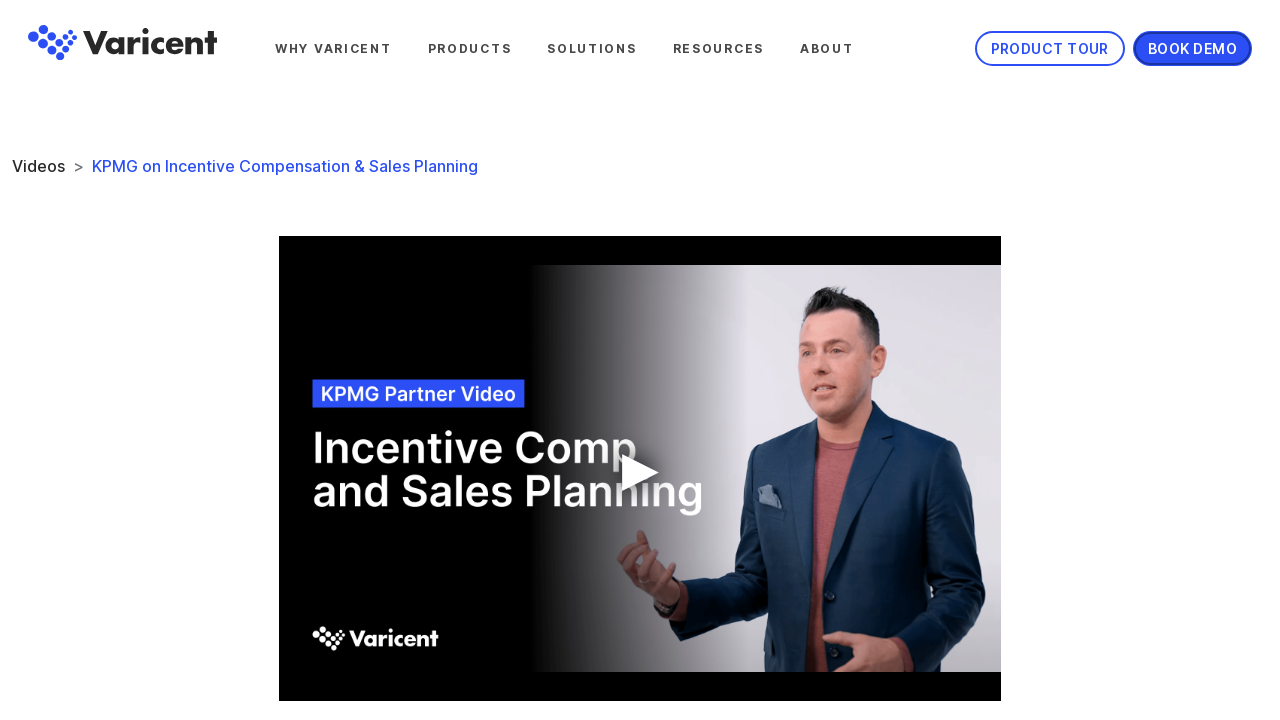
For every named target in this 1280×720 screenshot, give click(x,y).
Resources (718, 48)
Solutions (591, 48)
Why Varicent (333, 48)
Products (470, 48)
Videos (38, 166)
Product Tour (1050, 48)
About (827, 48)
